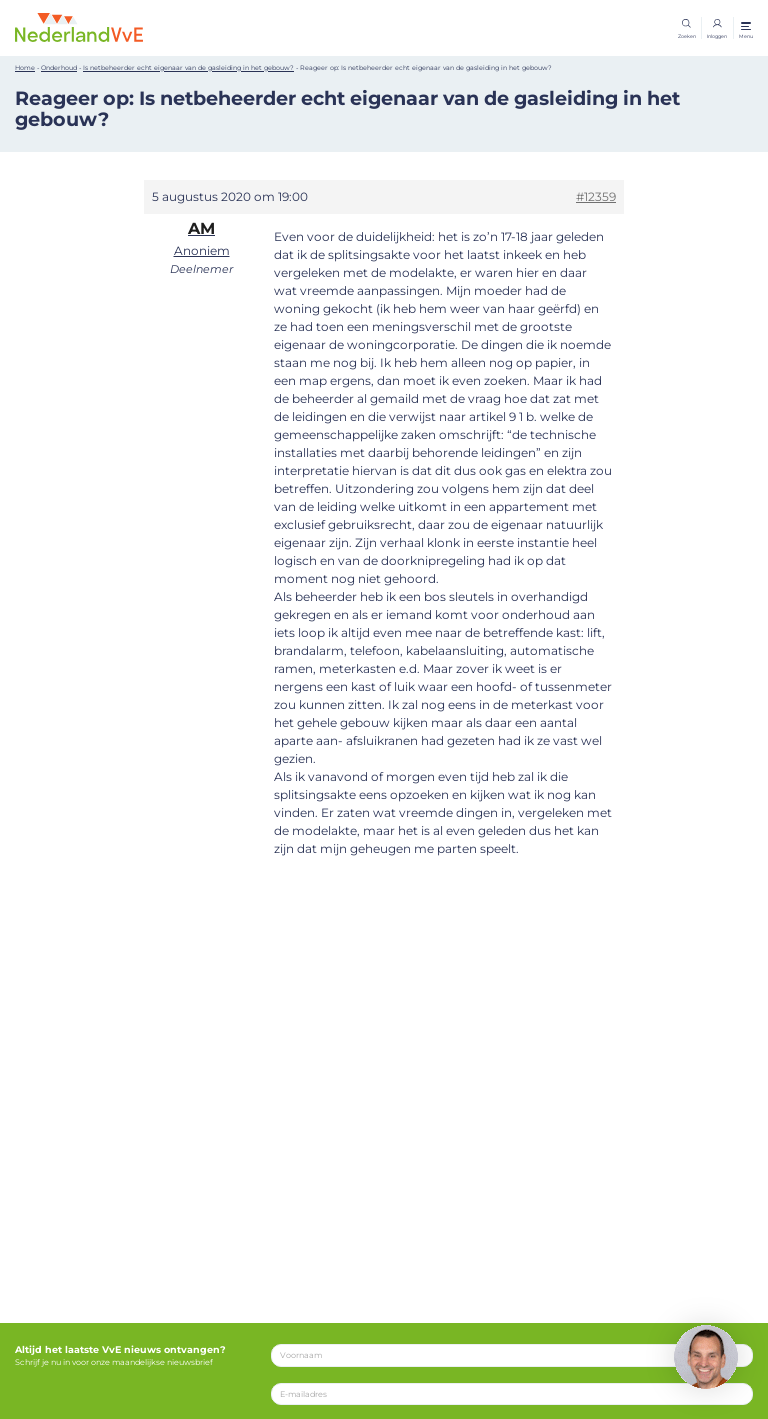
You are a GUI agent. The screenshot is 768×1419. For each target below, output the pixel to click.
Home (25, 68)
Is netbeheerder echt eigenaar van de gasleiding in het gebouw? (188, 68)
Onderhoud (59, 68)
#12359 (596, 196)
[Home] (79, 27)
